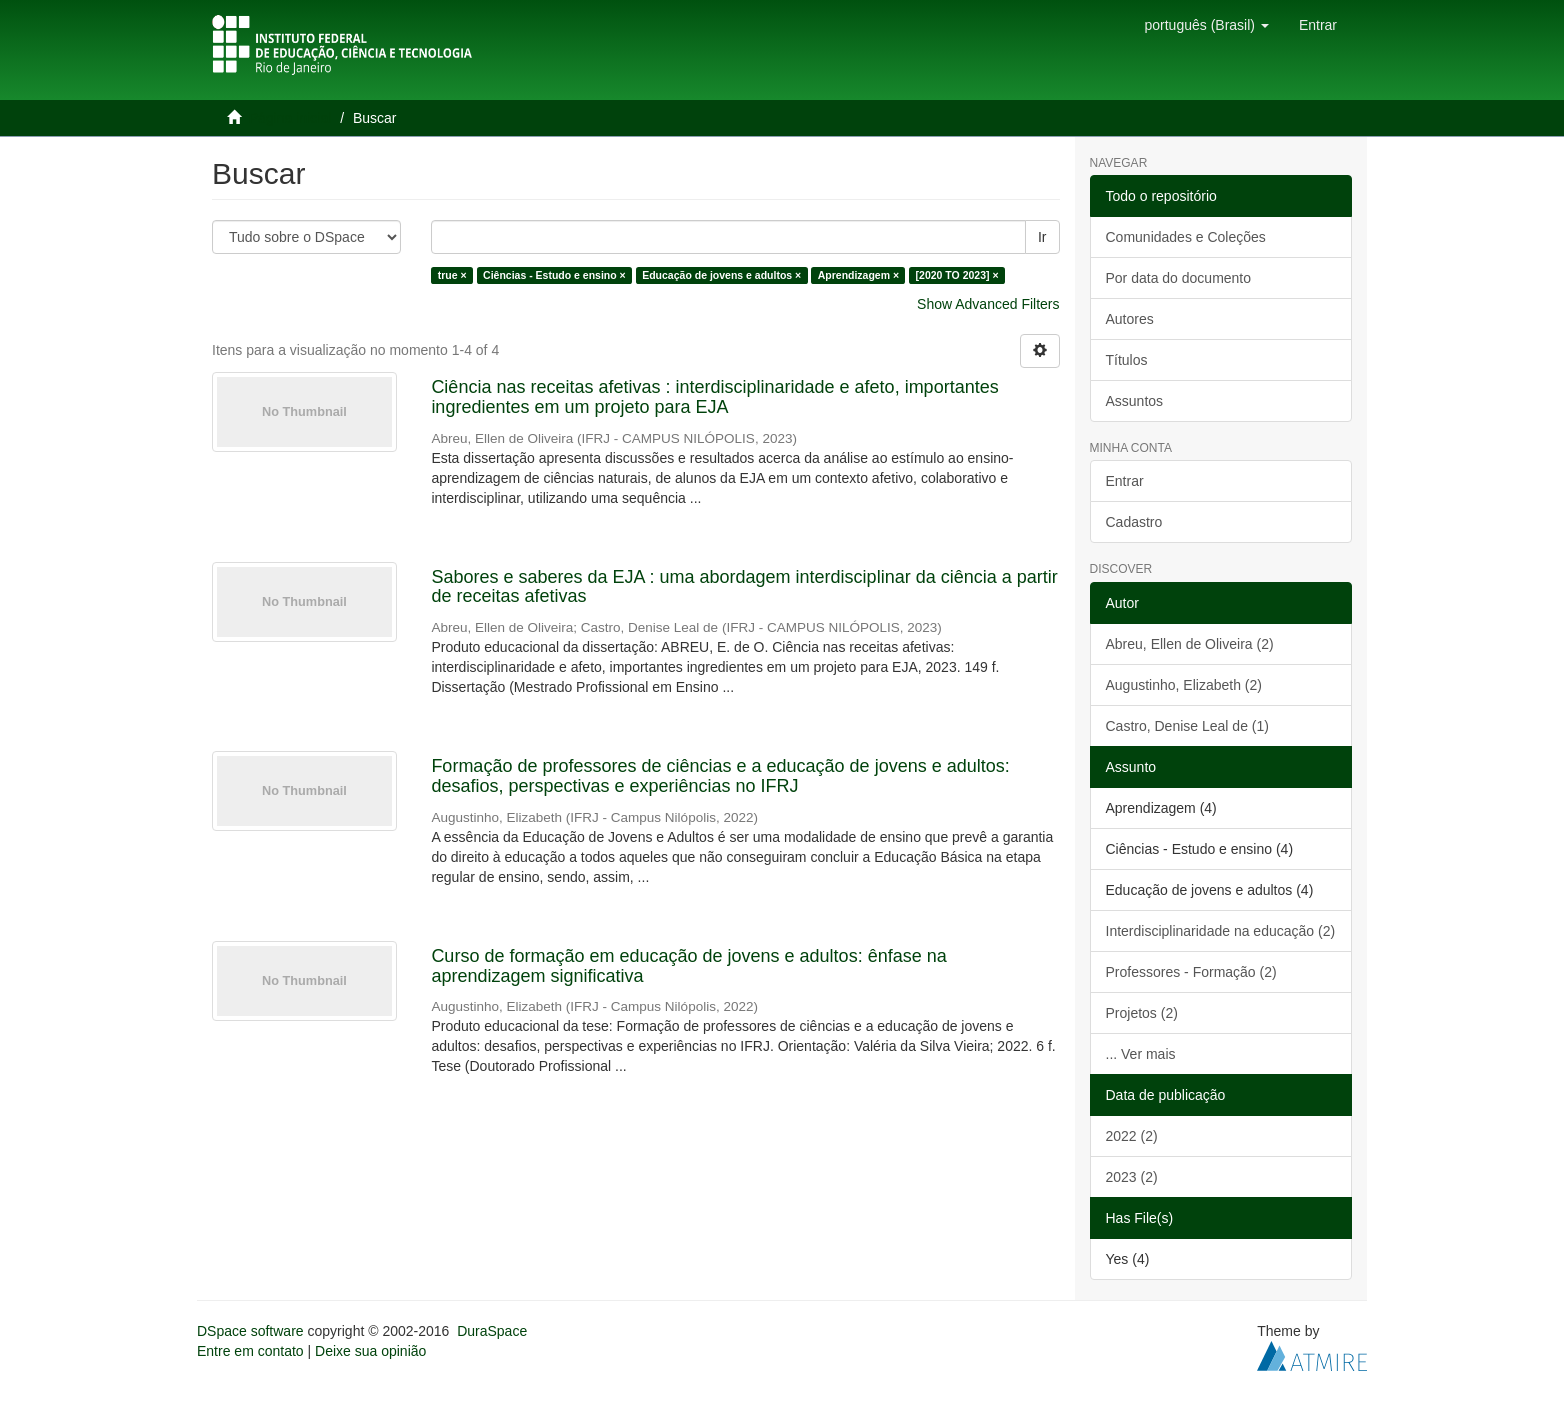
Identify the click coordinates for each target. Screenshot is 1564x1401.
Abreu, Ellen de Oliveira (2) (1190, 644)
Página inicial (290, 118)
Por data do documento (1179, 278)
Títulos (1127, 360)
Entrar (1125, 481)
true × (452, 275)
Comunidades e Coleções (1186, 237)
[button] (1206, 25)
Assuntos (1135, 401)
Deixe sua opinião (370, 1351)
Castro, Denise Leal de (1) (1187, 726)
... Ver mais (1141, 1054)
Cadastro (1134, 522)
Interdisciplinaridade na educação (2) (1221, 931)
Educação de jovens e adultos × (721, 275)
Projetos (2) (1142, 1013)
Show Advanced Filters (988, 304)
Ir (1042, 237)
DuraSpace (492, 1331)
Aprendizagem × (858, 275)
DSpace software (250, 1331)
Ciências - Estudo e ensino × (554, 275)
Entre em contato (250, 1351)
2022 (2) (1132, 1136)
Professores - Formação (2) (1191, 972)
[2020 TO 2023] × (957, 275)
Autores (1130, 319)
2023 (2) (1132, 1177)
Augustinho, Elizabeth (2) (1184, 685)
